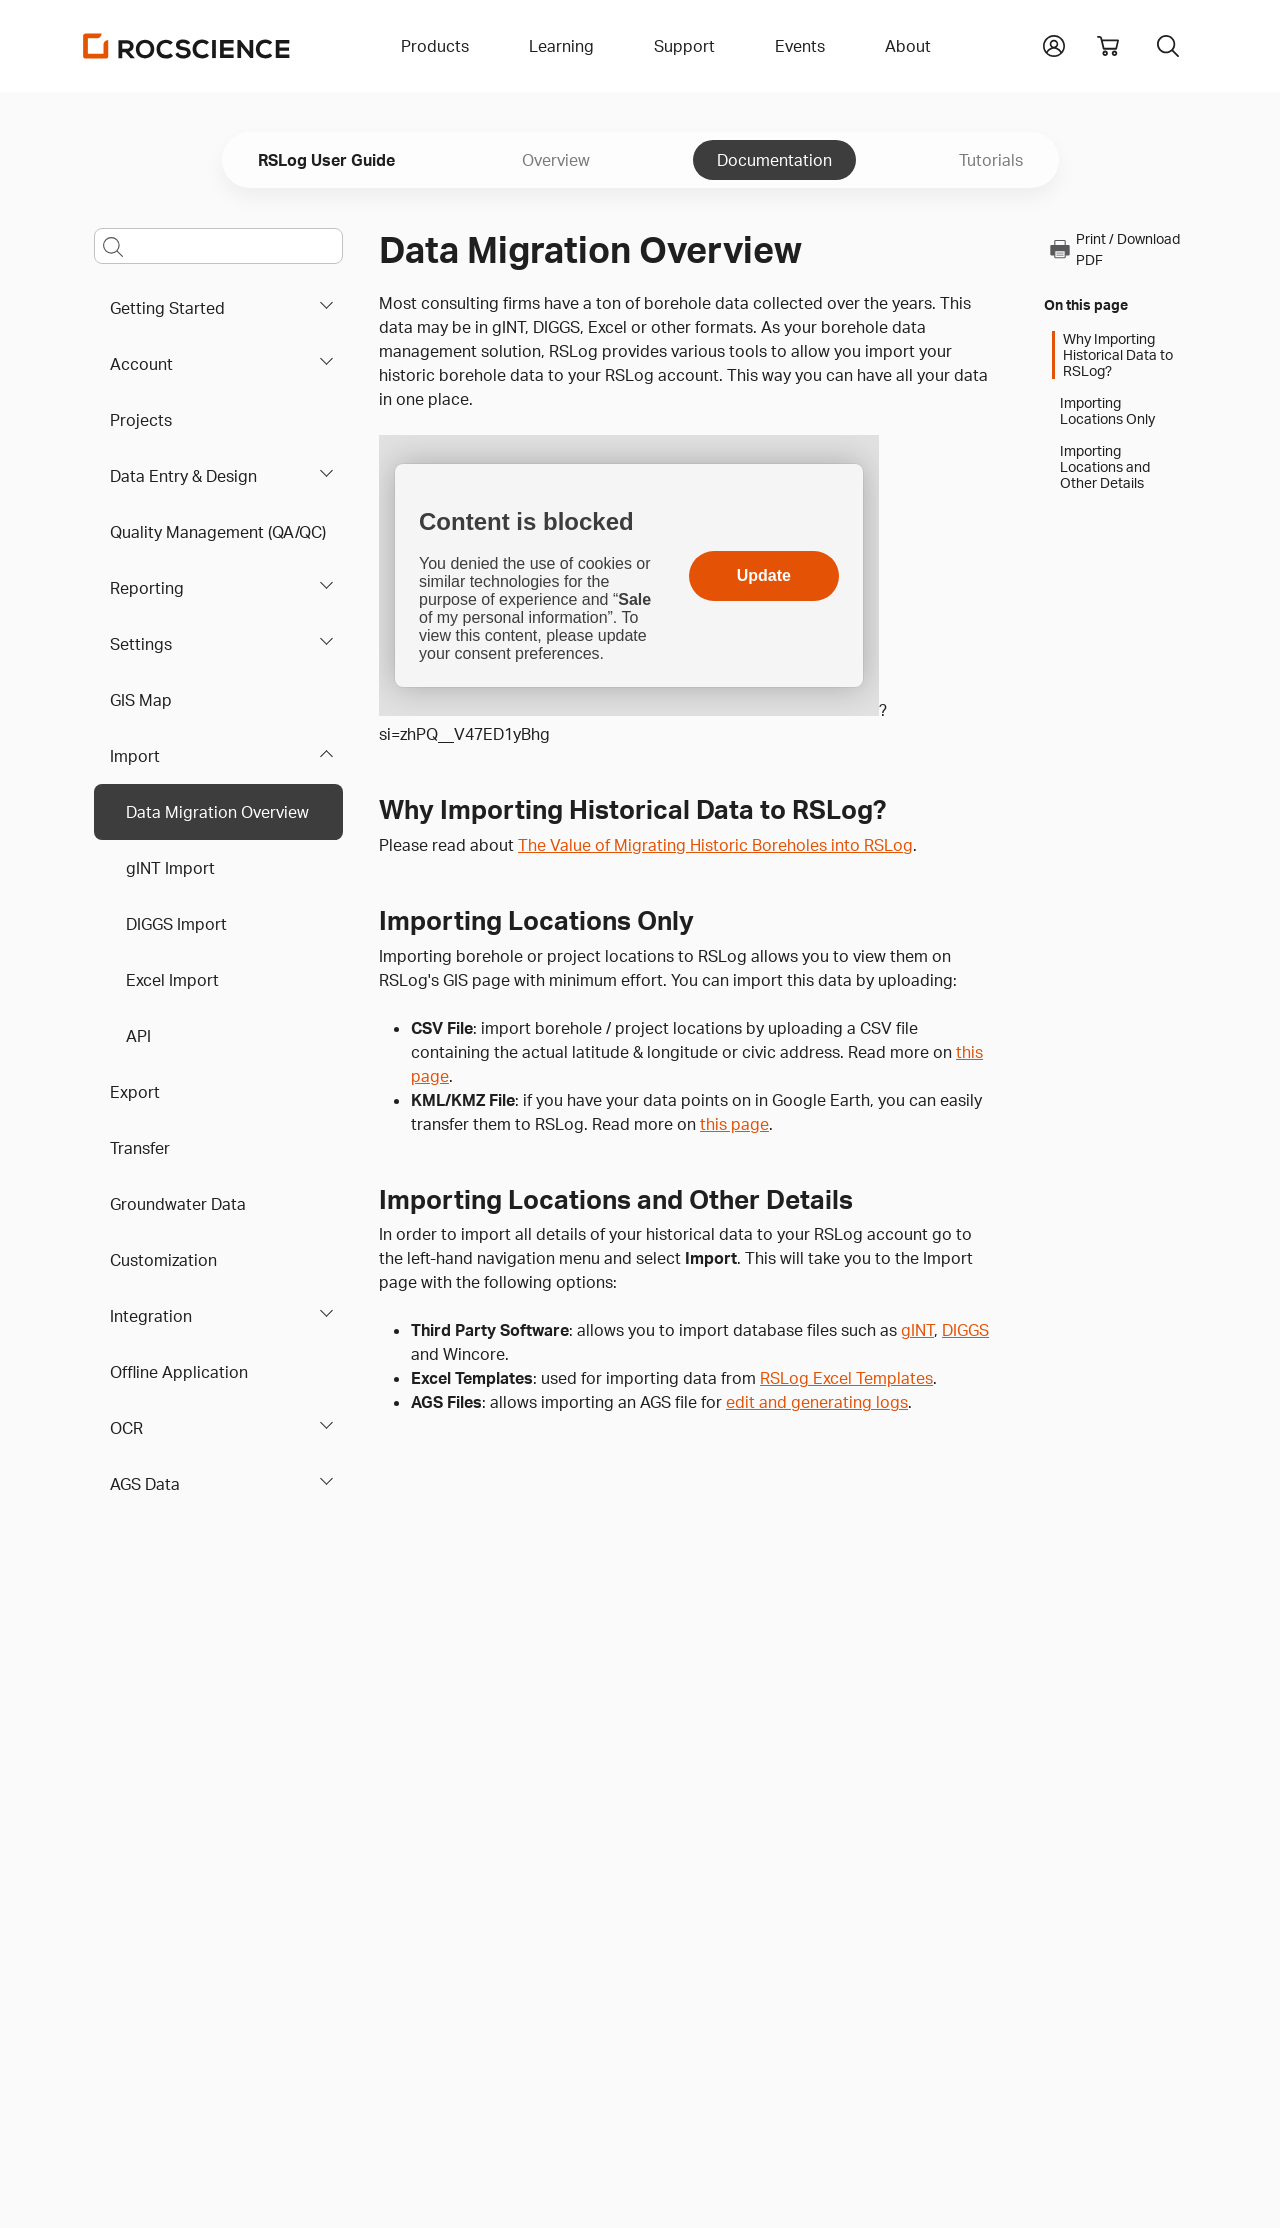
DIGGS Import (176, 924)
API (138, 1036)
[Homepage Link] (187, 46)
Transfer (140, 1148)
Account (141, 364)
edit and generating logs (817, 1402)
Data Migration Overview (217, 812)
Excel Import (172, 980)
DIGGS (965, 1330)
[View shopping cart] (1108, 46)
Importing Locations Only (1107, 411)
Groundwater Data (178, 1204)
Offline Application (179, 1372)
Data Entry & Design (183, 476)
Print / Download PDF (1114, 249)
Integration (151, 1316)
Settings (141, 644)
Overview (556, 160)
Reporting (147, 588)
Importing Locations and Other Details (1105, 467)
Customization (163, 1260)
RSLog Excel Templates (846, 1378)
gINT (917, 1330)
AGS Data (145, 1484)
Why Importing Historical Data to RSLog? (1118, 355)
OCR (126, 1428)
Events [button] (800, 46)
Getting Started (167, 308)
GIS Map (141, 700)
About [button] (908, 46)
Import (135, 756)
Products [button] (435, 46)
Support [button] (684, 46)
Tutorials (991, 160)
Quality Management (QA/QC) (218, 532)
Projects (141, 420)
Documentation (774, 160)
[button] (1054, 44)
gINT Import (170, 868)
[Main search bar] (218, 246)
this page (734, 1124)
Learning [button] (561, 46)
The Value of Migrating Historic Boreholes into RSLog (715, 845)
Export (135, 1092)
